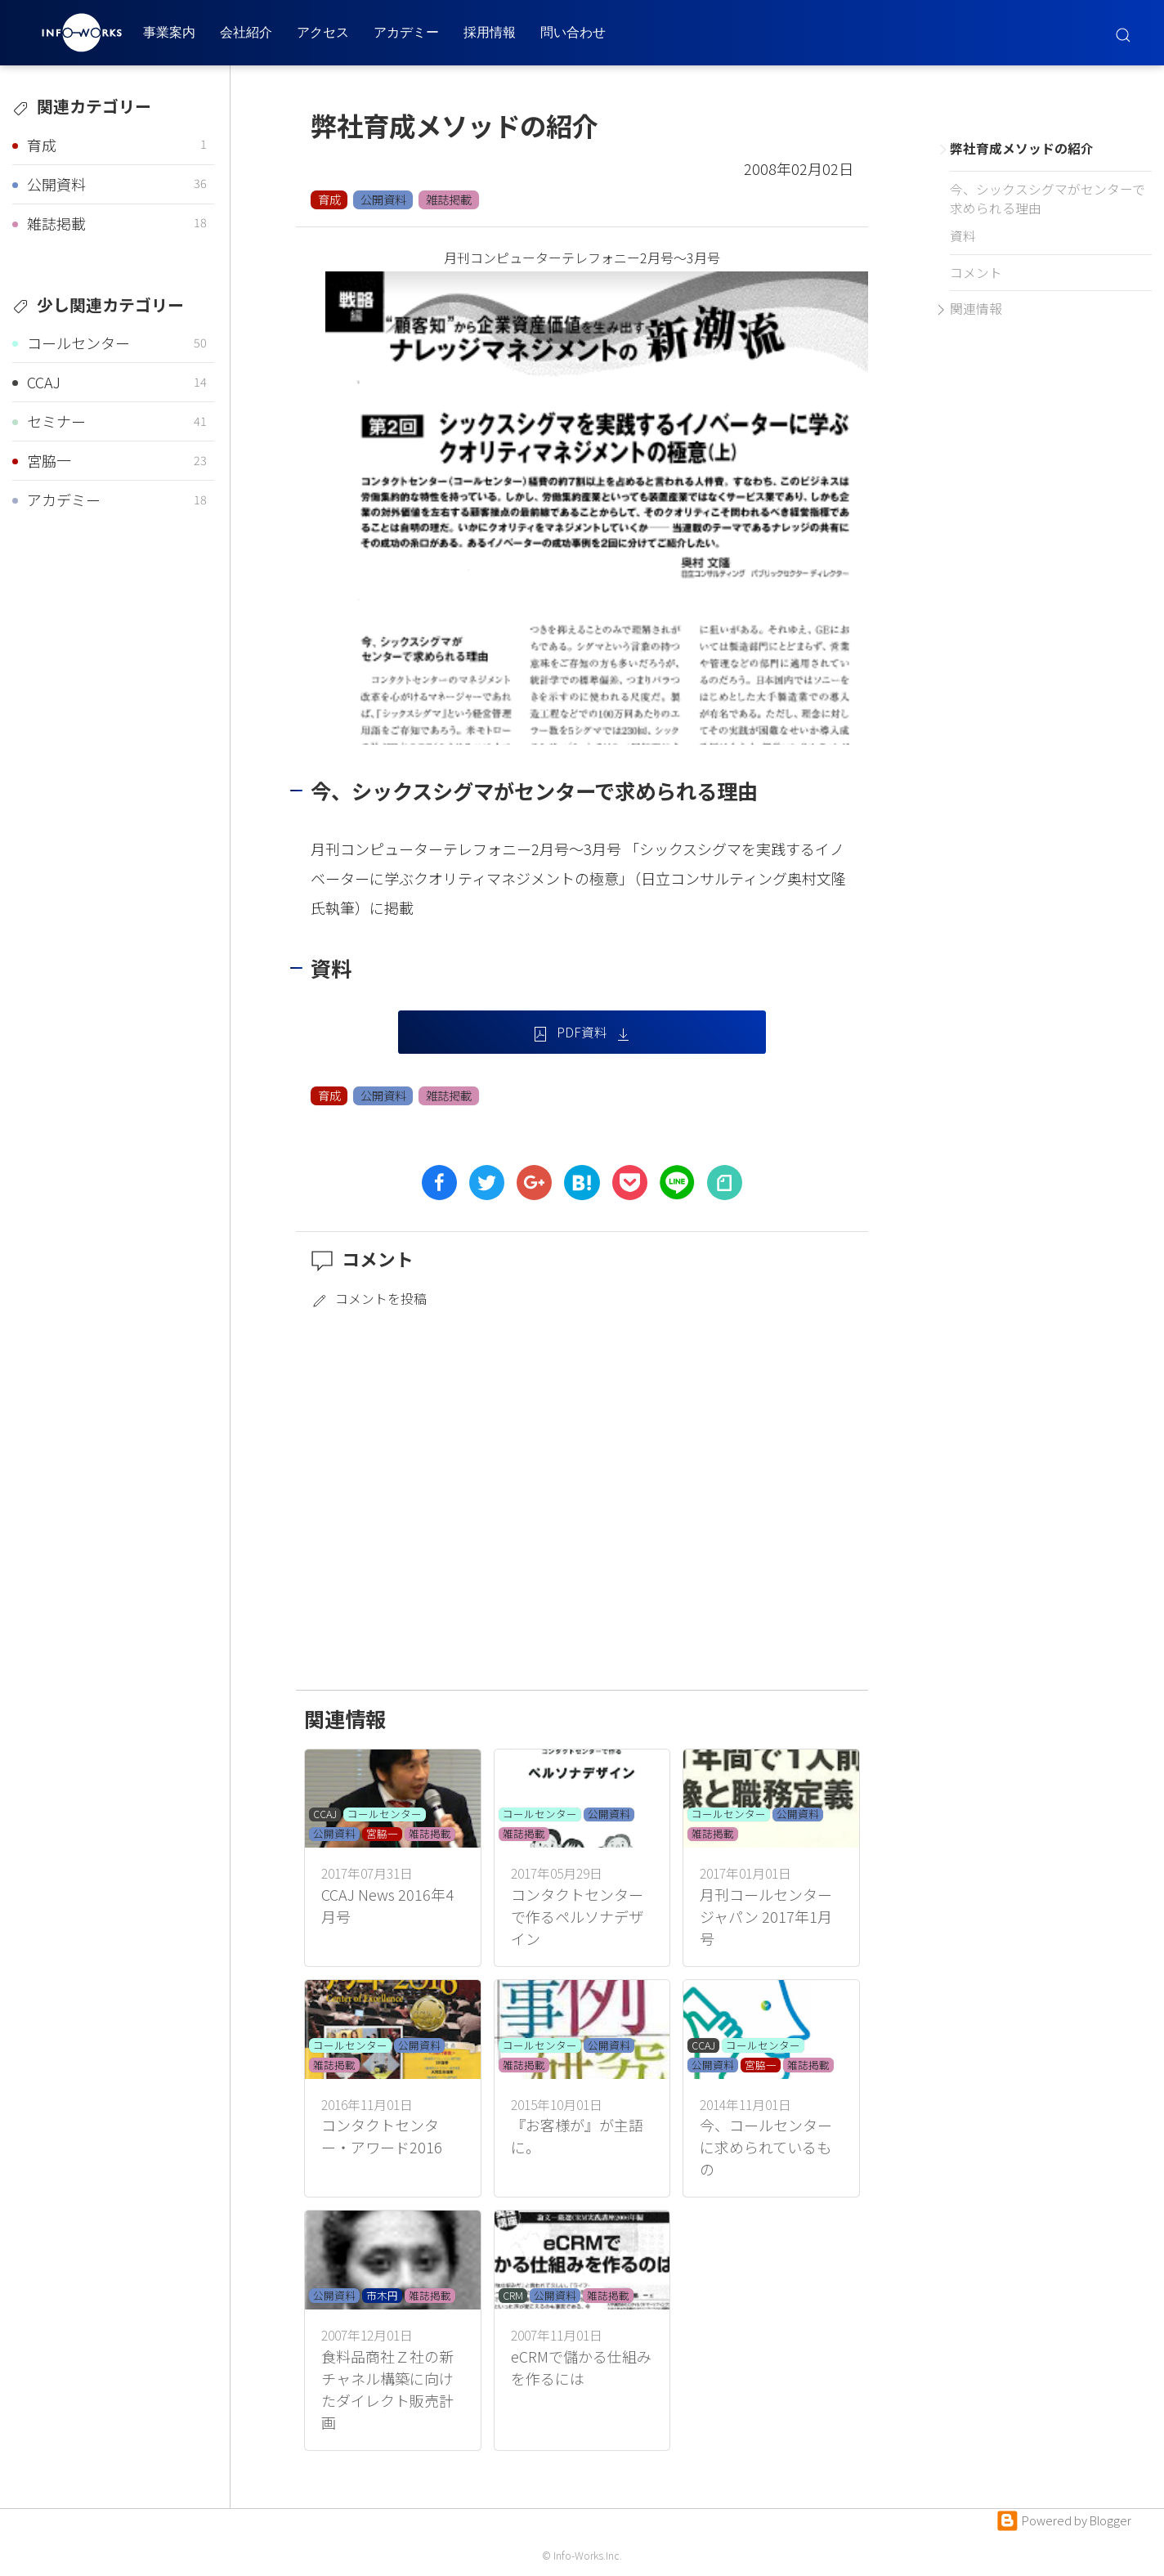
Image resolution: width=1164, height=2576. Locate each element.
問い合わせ (573, 32)
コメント (976, 272)
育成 (329, 199)
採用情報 (489, 32)
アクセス (323, 32)
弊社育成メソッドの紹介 (1022, 148)
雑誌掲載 (449, 199)
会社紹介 (246, 32)
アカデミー (406, 32)
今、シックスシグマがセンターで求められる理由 (1047, 199)
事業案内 (169, 32)
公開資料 (383, 199)
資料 (963, 235)
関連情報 (976, 308)
